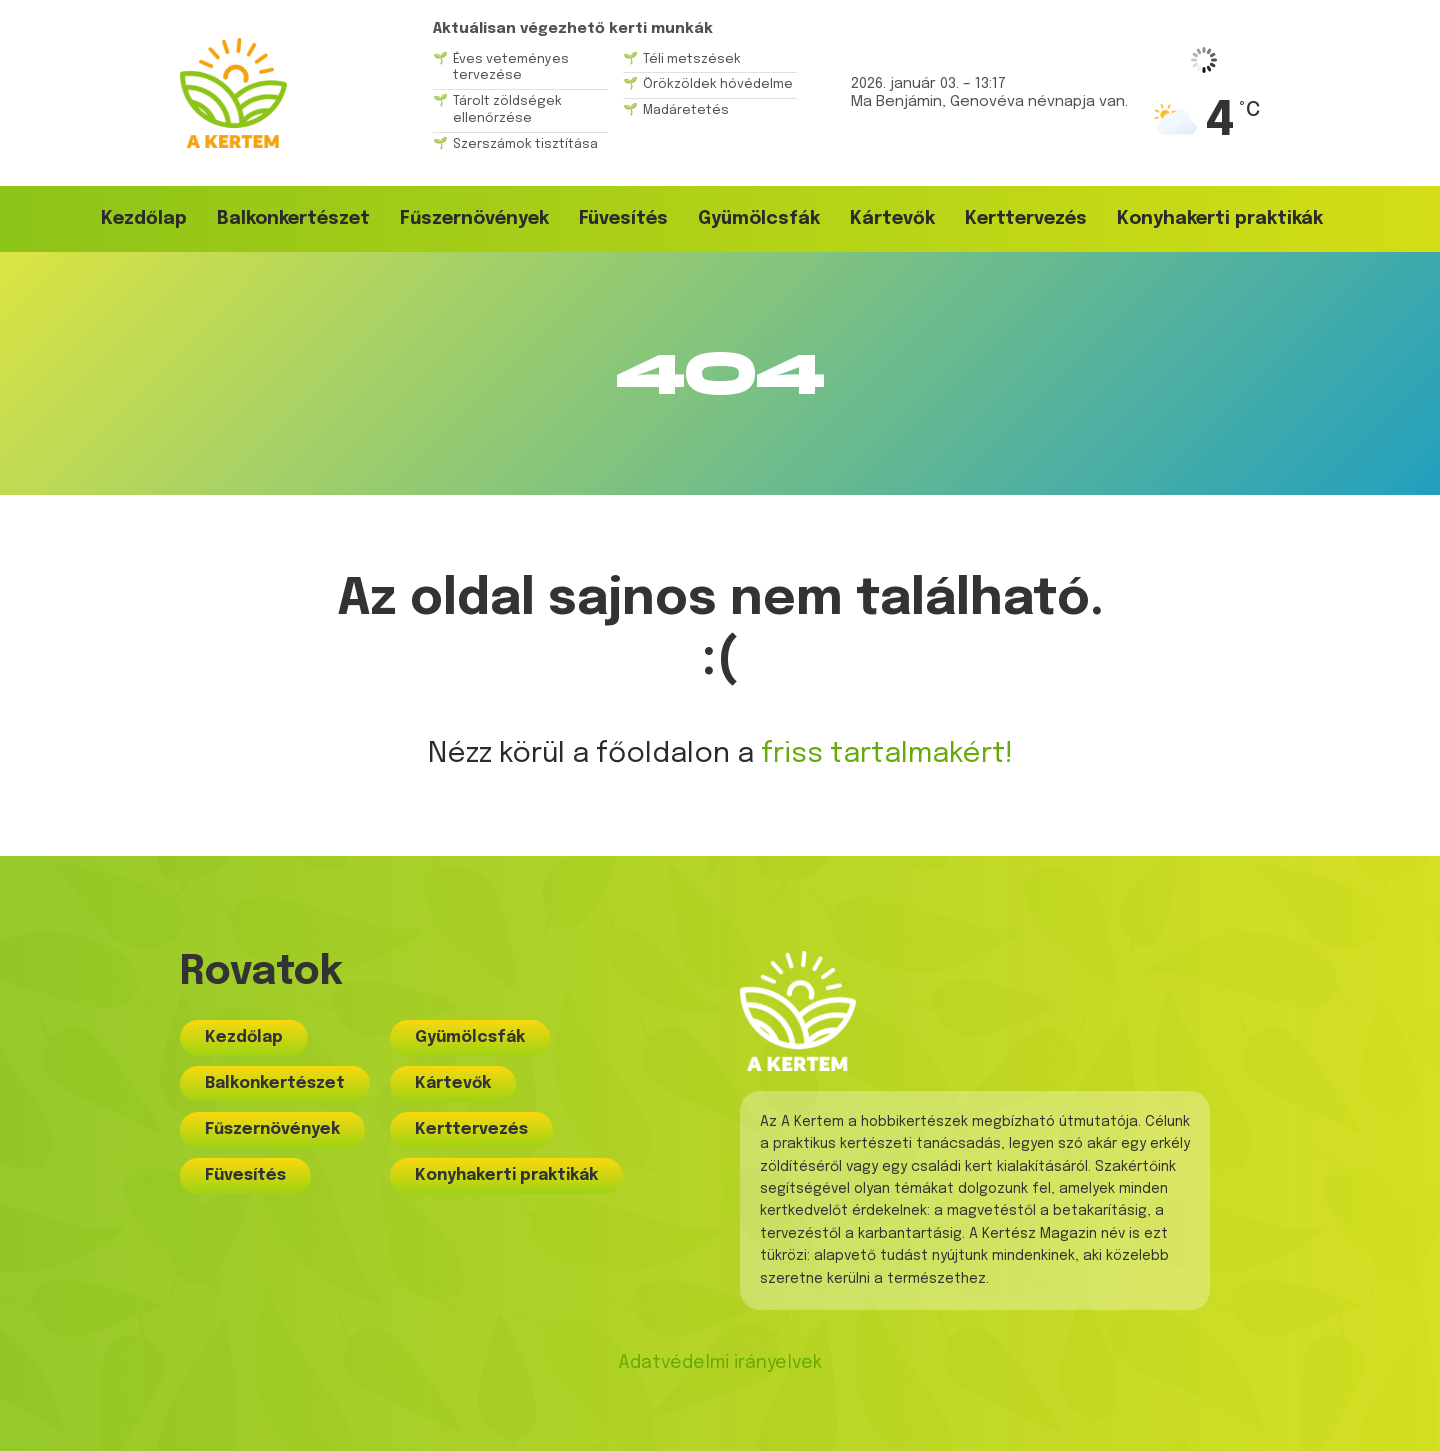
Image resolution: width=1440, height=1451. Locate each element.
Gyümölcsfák (759, 219)
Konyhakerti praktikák (1220, 219)
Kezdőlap (144, 219)
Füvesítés (623, 219)
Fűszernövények (474, 219)
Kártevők (892, 219)
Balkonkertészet (293, 219)
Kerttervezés (1026, 219)
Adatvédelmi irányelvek (720, 1363)
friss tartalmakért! (887, 754)
